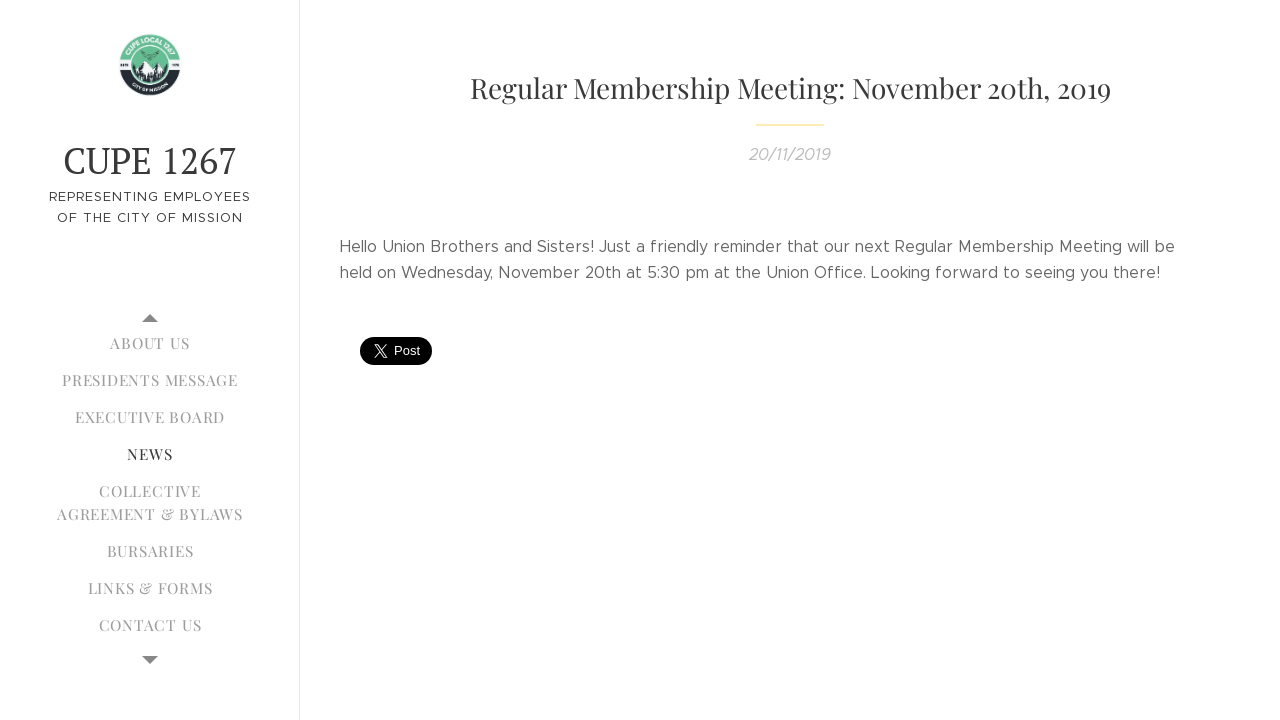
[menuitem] (150, 343)
